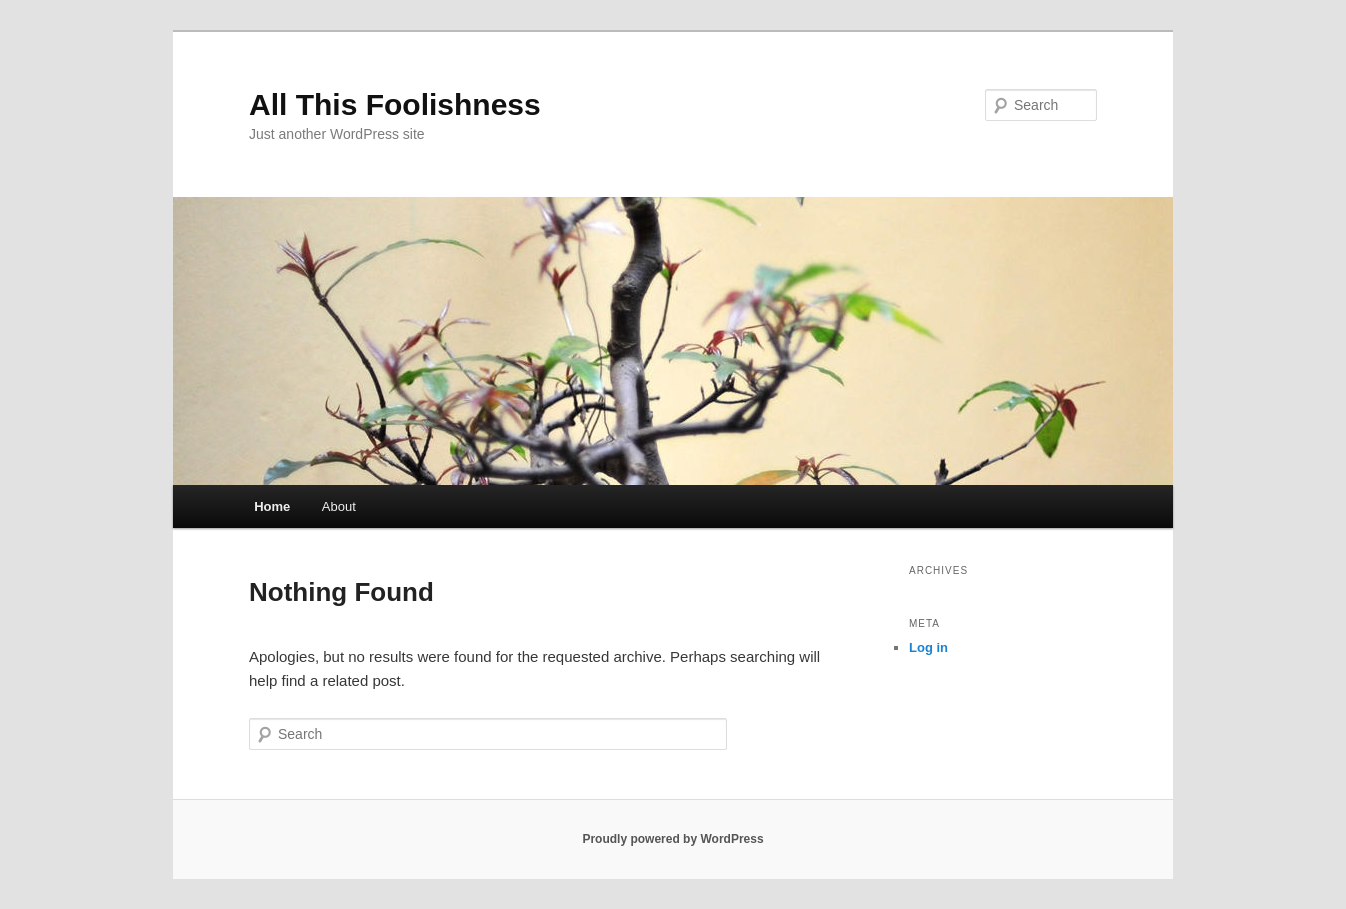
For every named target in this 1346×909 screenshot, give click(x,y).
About (339, 506)
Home (272, 506)
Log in (928, 647)
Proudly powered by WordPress (672, 839)
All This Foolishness (395, 104)
